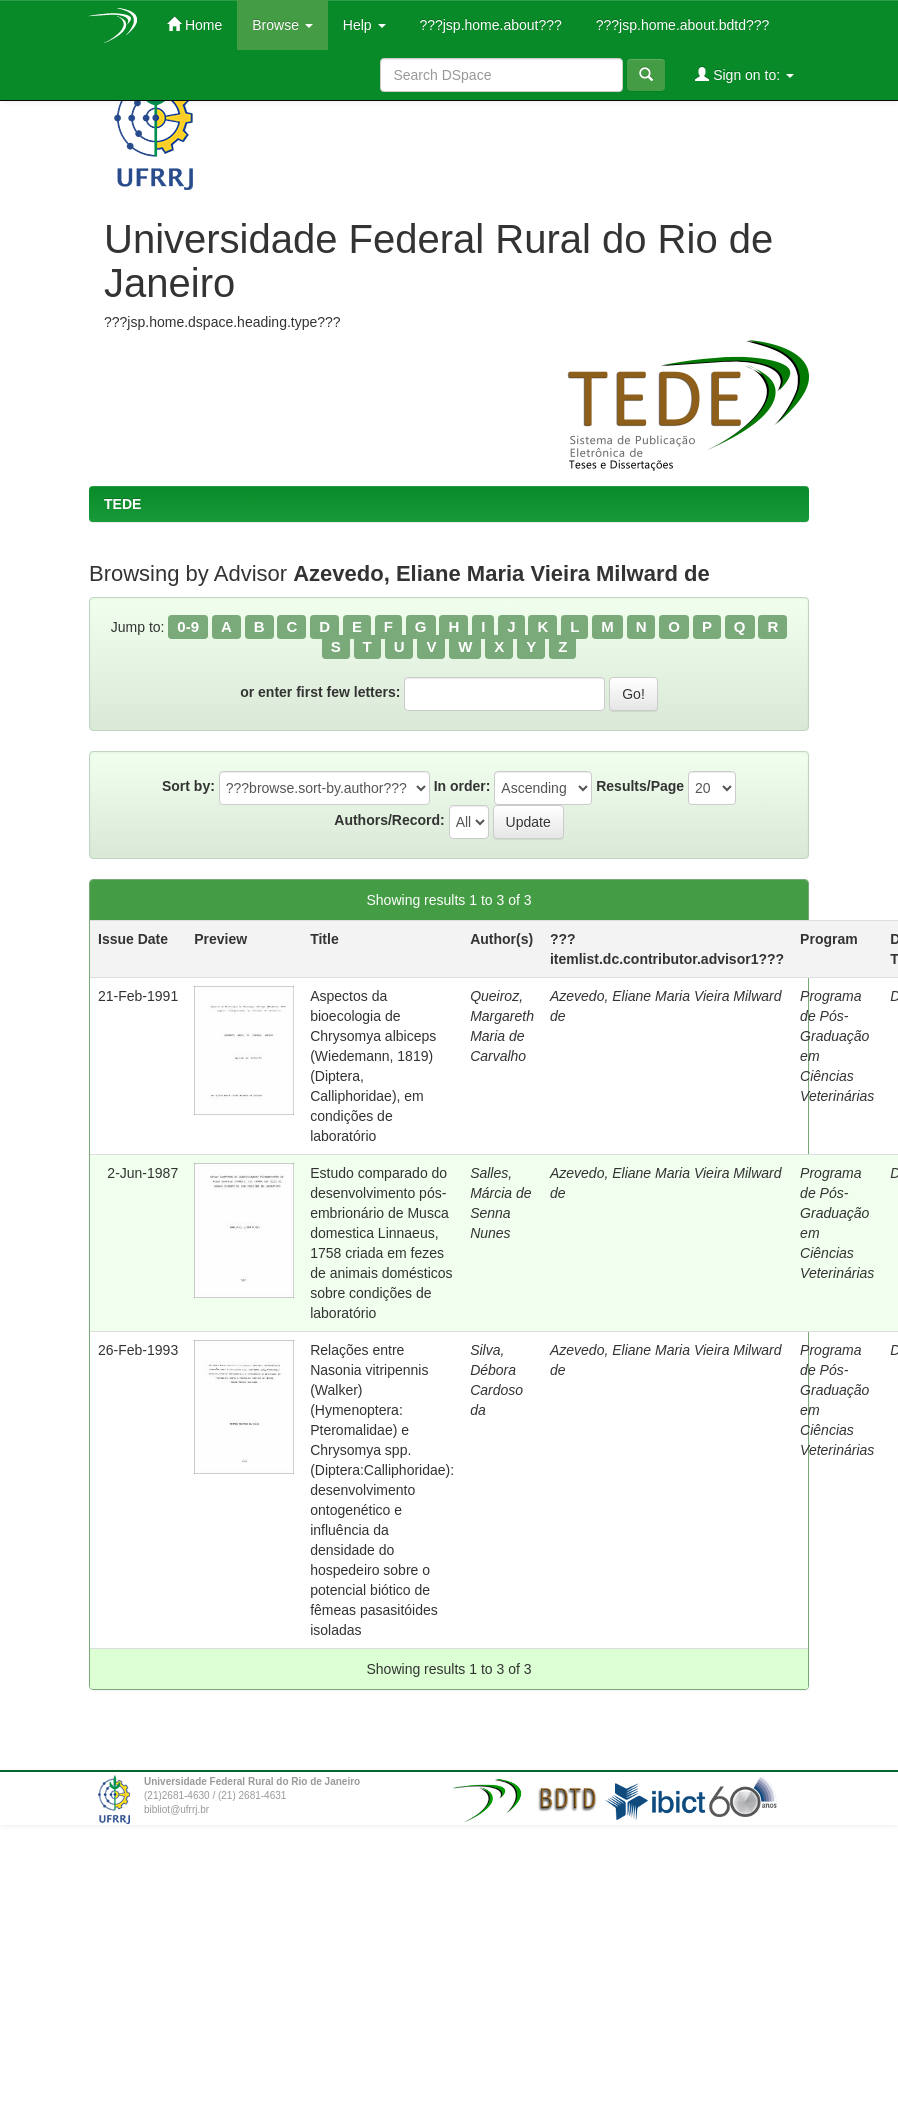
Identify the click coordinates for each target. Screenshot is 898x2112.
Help (364, 25)
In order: (462, 786)
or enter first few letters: (320, 692)
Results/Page (640, 786)
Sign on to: (744, 74)
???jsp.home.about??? (489, 25)
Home (194, 24)
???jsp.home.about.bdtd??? (680, 25)
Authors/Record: (389, 820)
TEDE (122, 504)
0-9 (188, 626)
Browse (282, 25)
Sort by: (188, 786)
